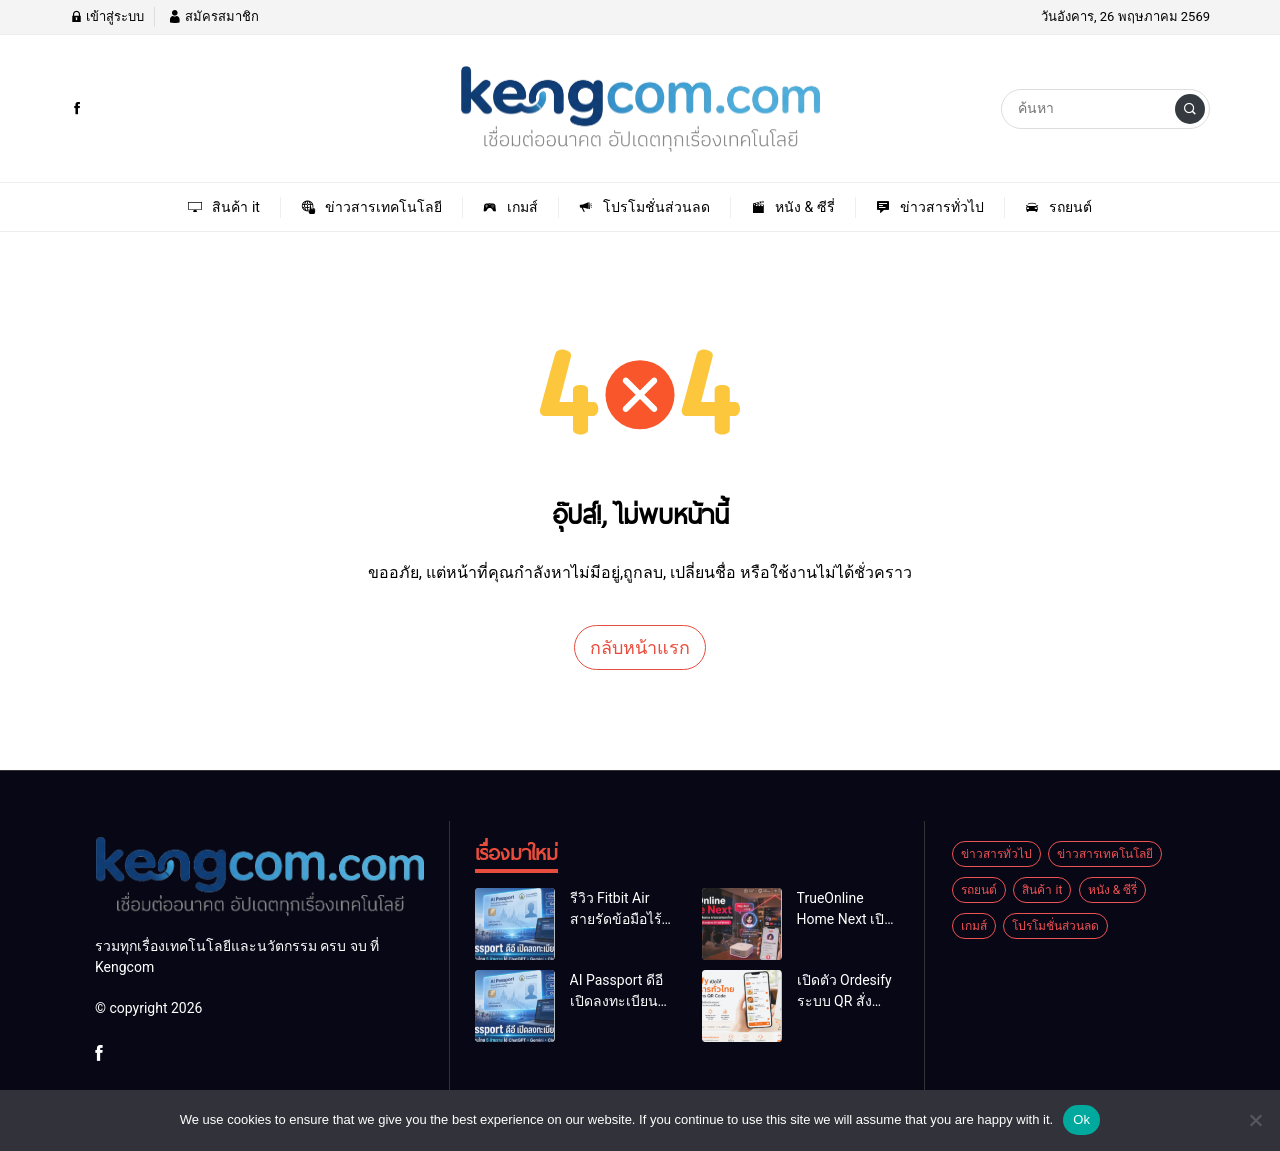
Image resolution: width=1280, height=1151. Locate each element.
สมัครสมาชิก (213, 16)
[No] (1255, 1120)
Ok (1081, 1119)
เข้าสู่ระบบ (107, 16)
